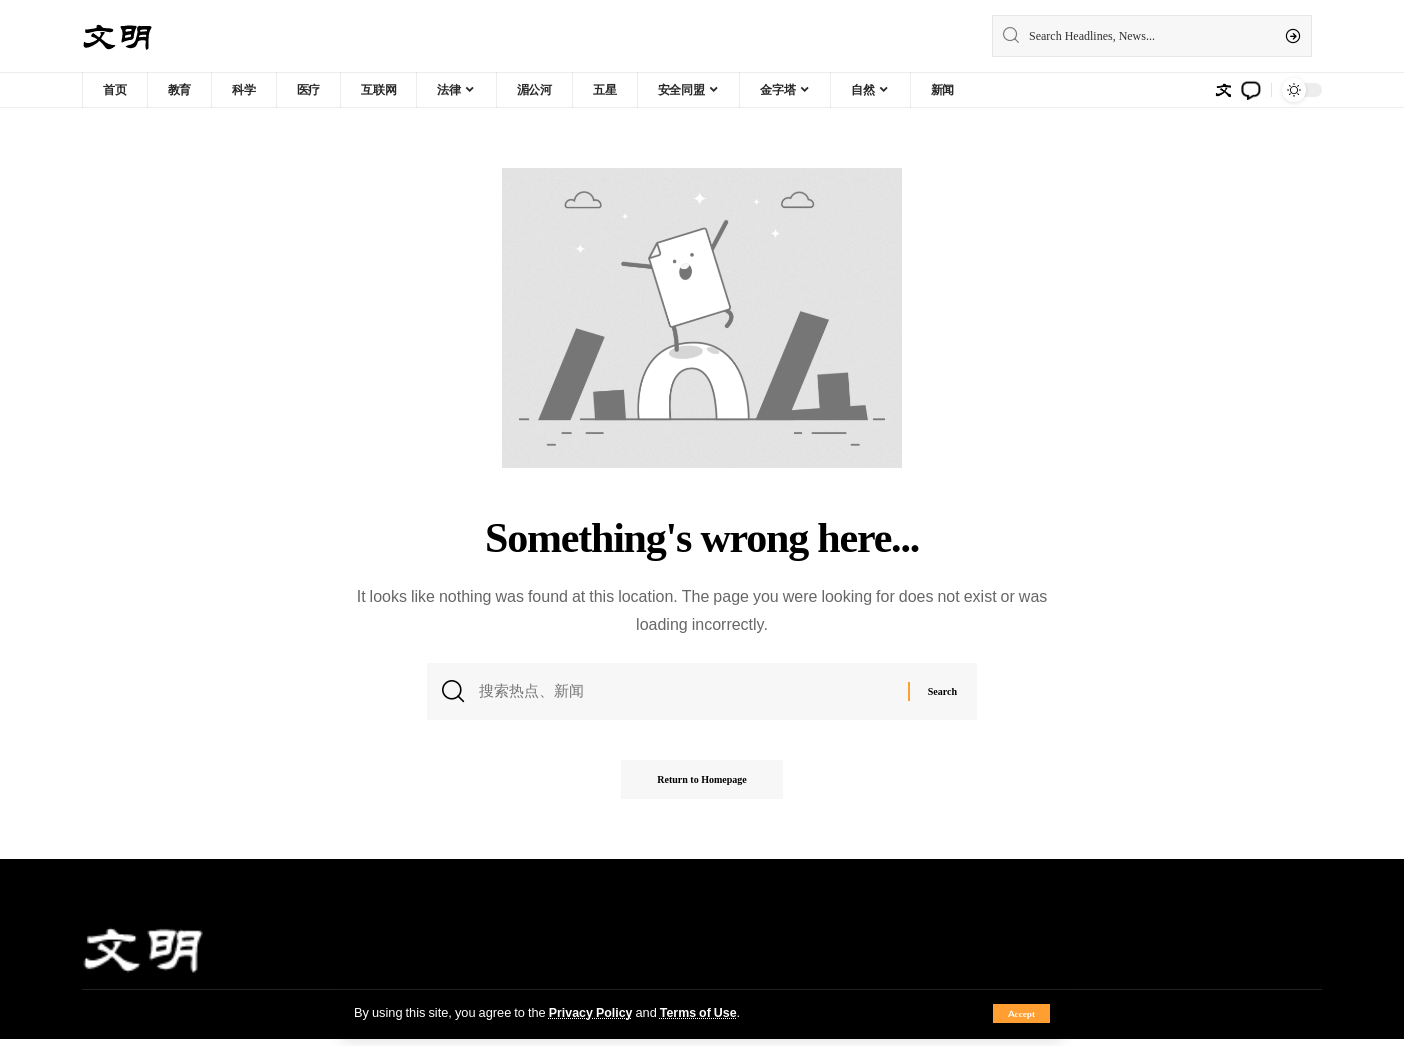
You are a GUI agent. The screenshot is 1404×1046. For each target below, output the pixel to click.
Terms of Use (701, 1012)
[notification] (1251, 90)
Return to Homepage (701, 786)
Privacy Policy (592, 1012)
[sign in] (1223, 90)
